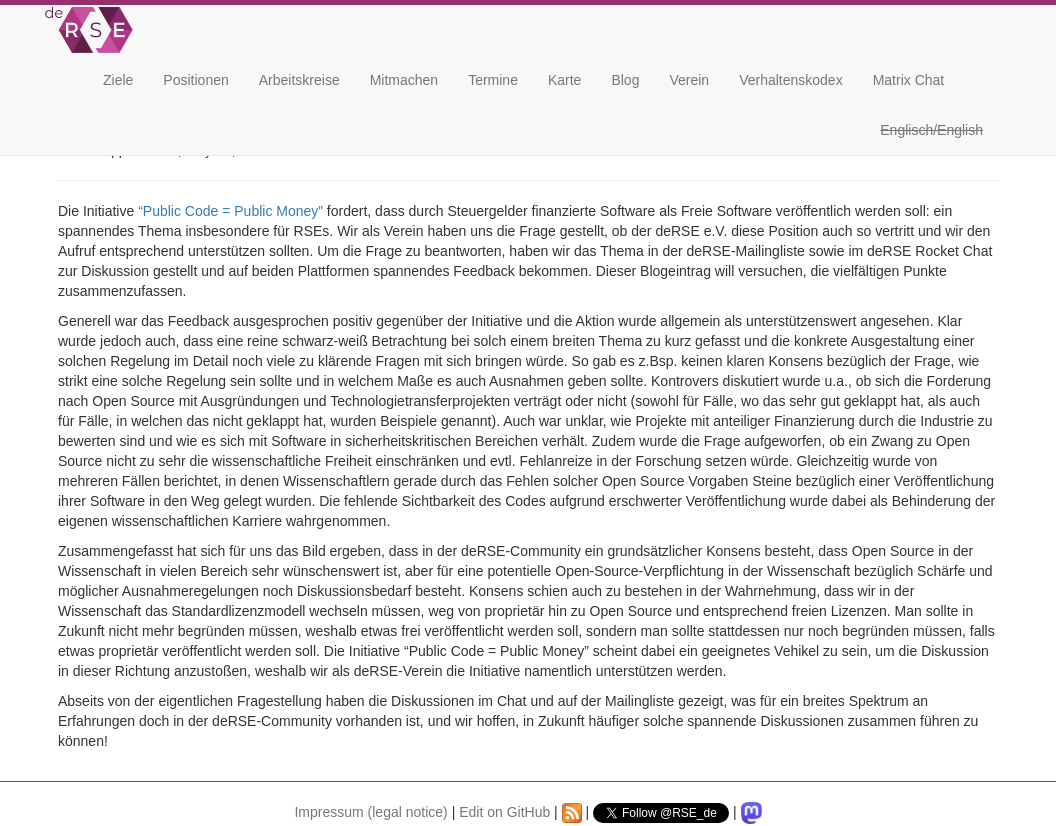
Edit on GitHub (504, 812)
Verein (689, 80)
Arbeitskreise (299, 80)
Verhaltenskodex (791, 80)
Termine (493, 80)
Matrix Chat (909, 80)
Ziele (118, 80)
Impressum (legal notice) (370, 812)
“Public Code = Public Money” (230, 211)
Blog (625, 80)
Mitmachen (404, 80)
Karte (564, 80)
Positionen (195, 80)
